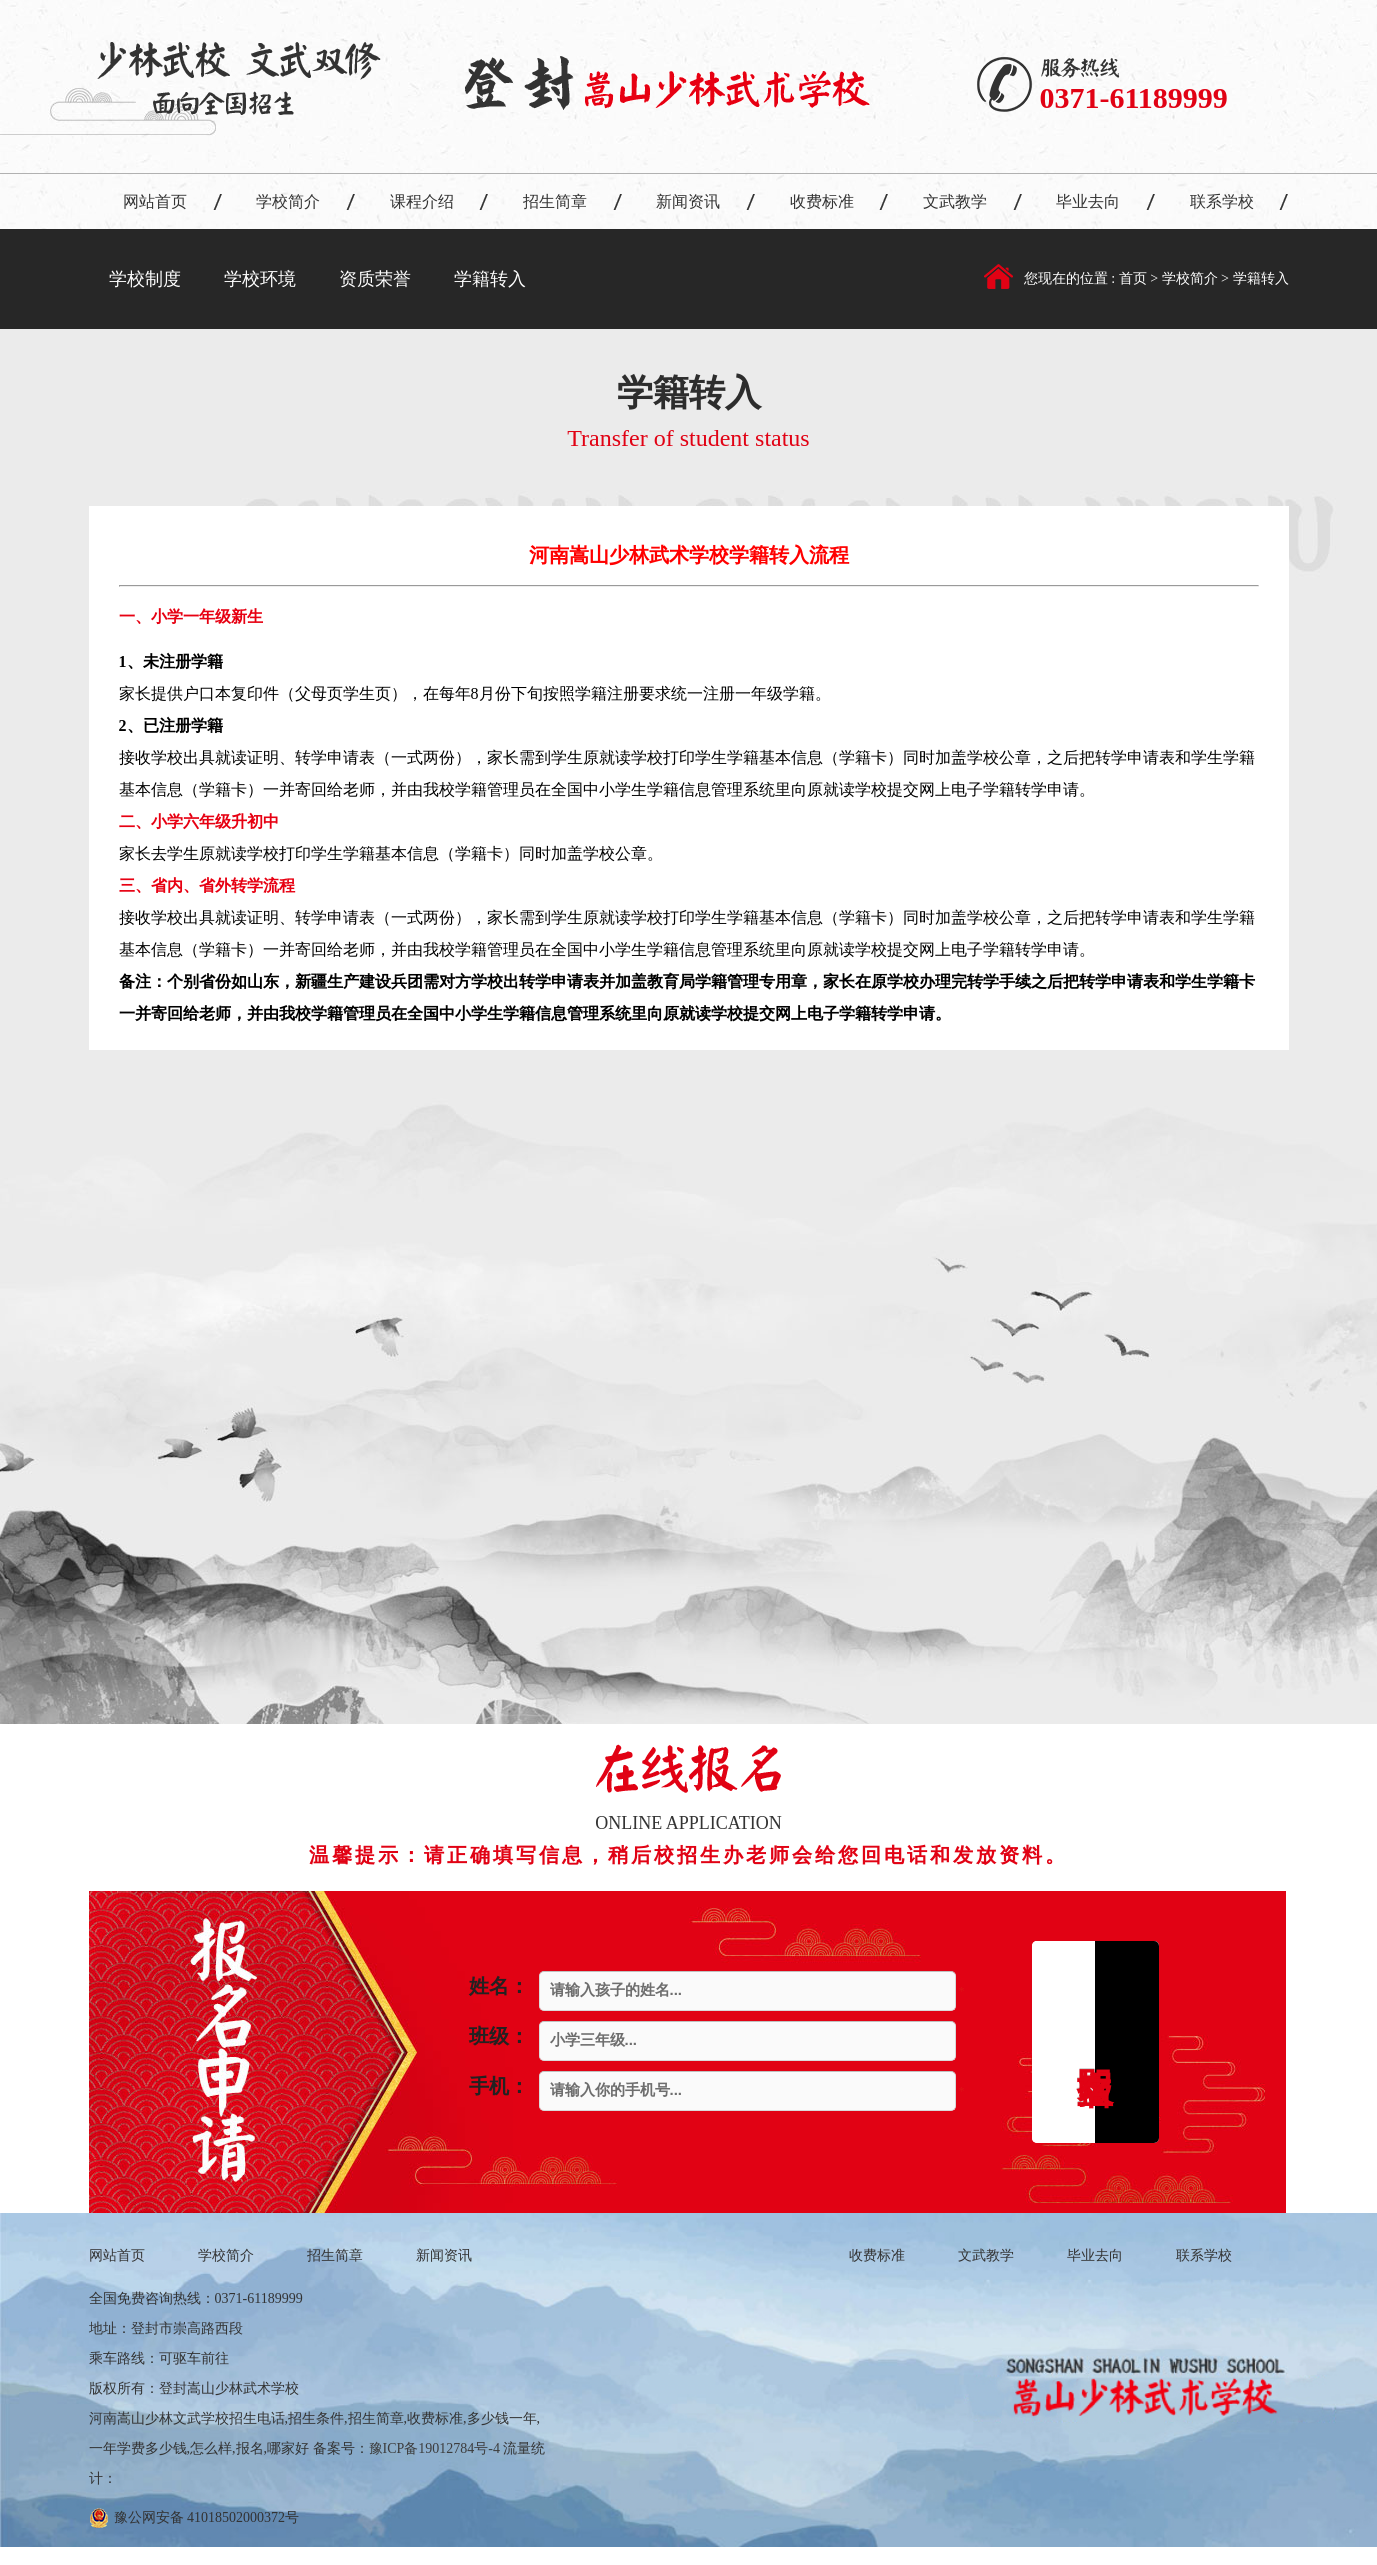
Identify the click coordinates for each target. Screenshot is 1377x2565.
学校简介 (288, 201)
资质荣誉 (375, 279)
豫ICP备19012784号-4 (434, 2448)
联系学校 (1222, 201)
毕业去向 (1088, 201)
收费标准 (822, 201)
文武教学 (955, 201)
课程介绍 (422, 201)
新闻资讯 (688, 201)
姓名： (499, 1986)
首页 (1135, 278)
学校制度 (145, 279)
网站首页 (155, 201)
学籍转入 (490, 279)
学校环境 (260, 279)
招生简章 (555, 201)
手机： (499, 2086)
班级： (499, 2036)
